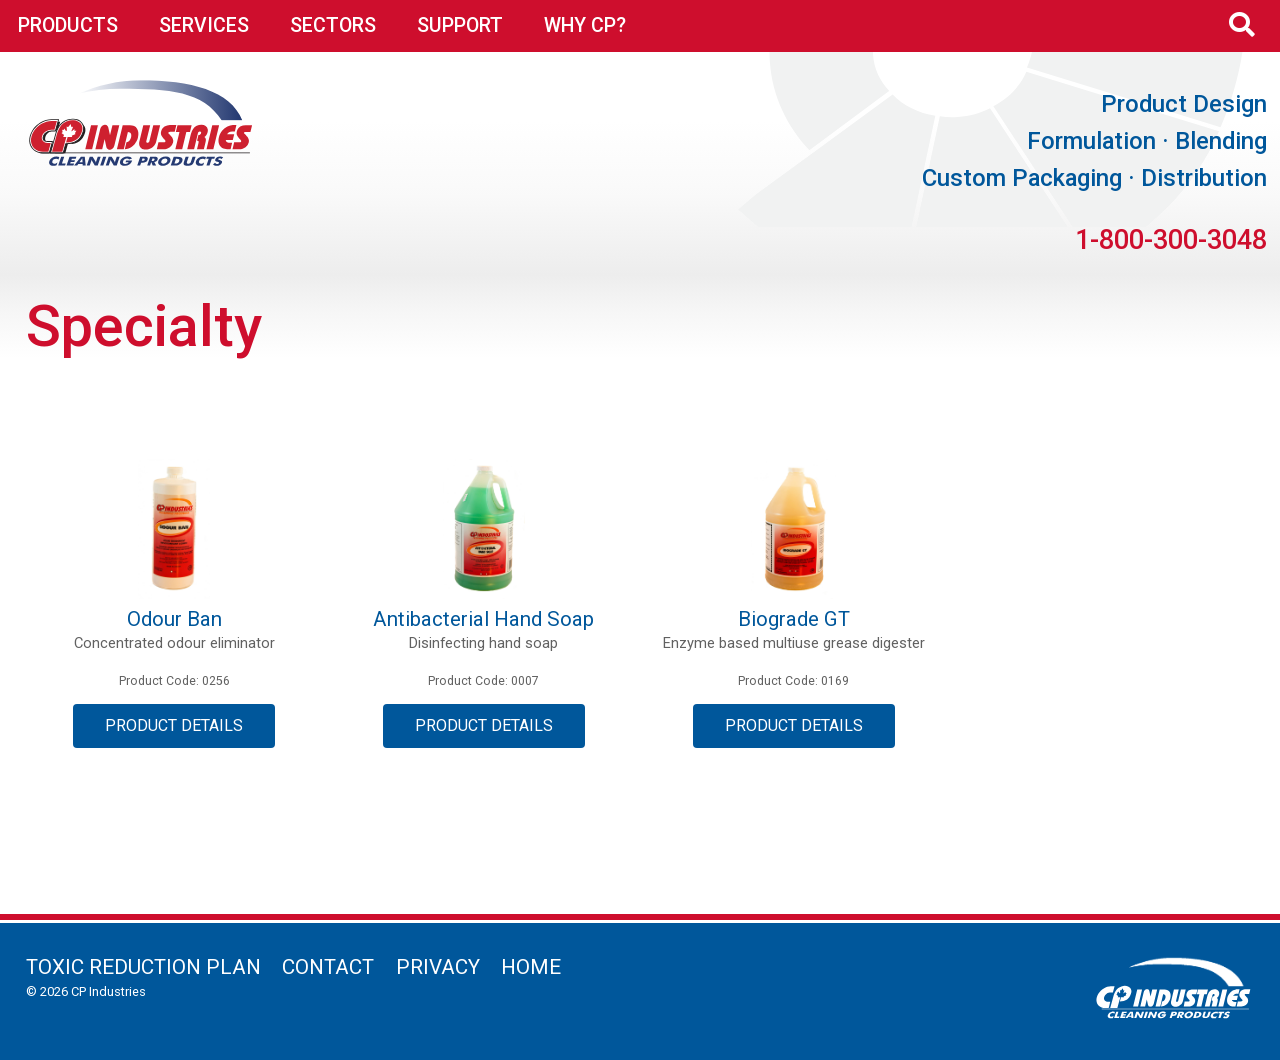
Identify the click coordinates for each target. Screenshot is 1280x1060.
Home (531, 967)
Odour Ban (174, 619)
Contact (328, 967)
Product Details (174, 725)
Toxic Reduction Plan (143, 967)
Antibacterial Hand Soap (483, 619)
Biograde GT (794, 619)
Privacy (438, 967)
